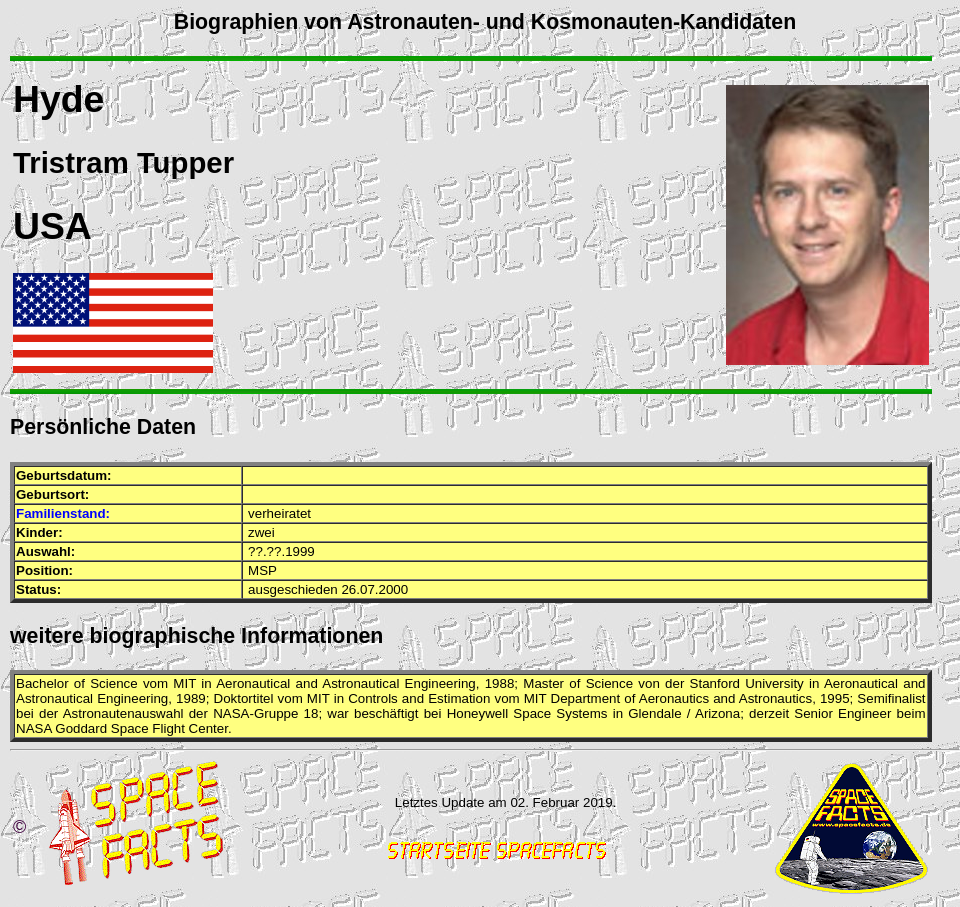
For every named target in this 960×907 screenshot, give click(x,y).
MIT (184, 683)
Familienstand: (63, 513)
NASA (231, 713)
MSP (262, 570)
